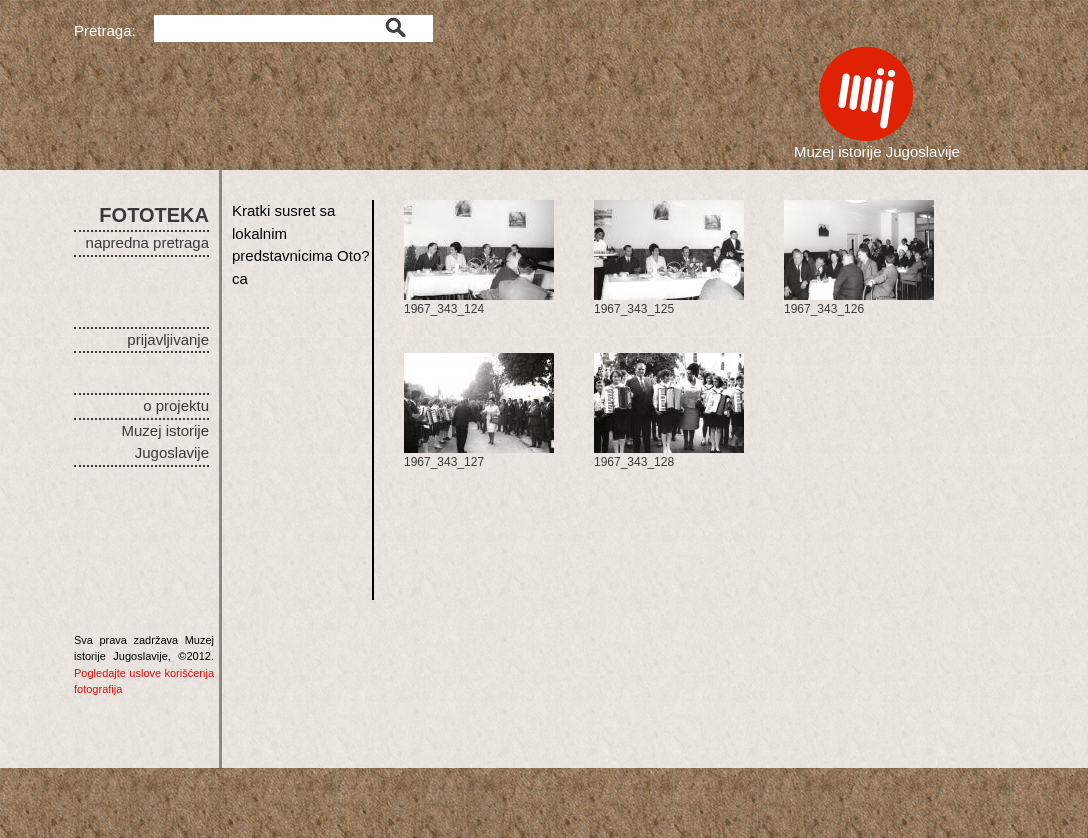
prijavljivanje (168, 339)
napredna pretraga (147, 242)
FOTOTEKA (154, 215)
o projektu (176, 405)
